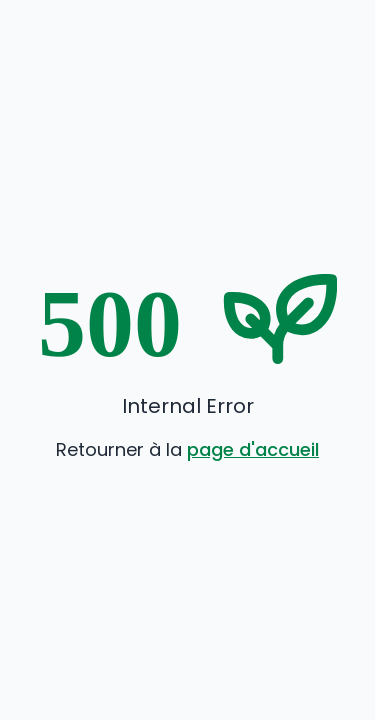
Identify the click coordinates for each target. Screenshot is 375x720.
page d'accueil (253, 449)
